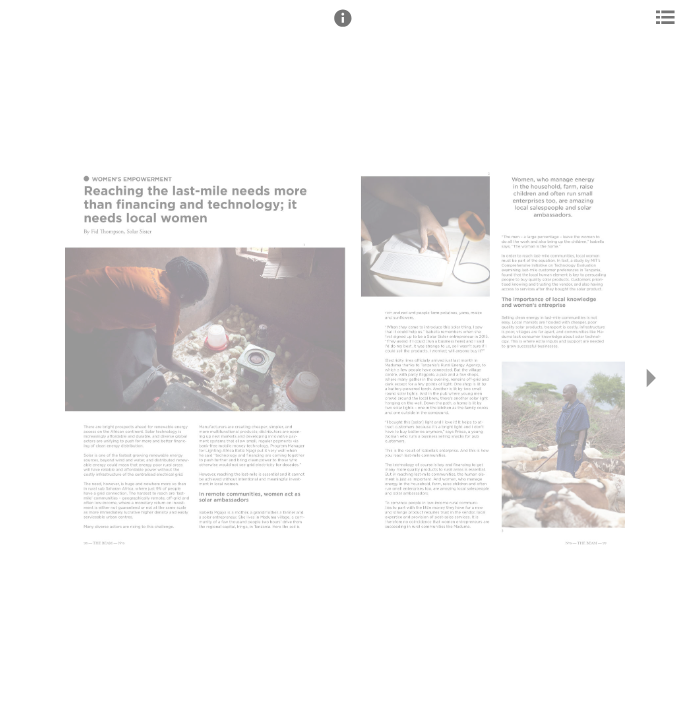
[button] (343, 27)
